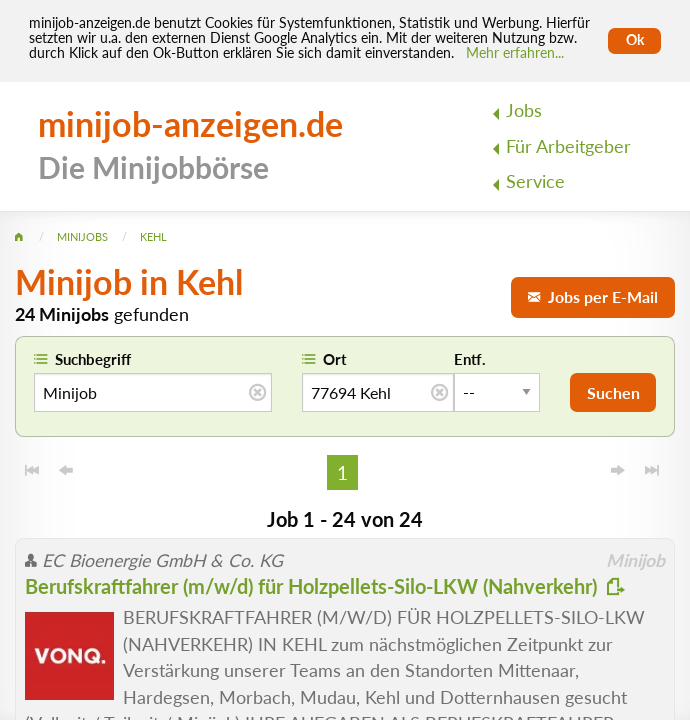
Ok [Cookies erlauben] (635, 40)
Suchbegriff (93, 359)
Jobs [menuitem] (524, 110)
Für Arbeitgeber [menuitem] (568, 146)
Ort (335, 359)
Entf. (470, 359)
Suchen (613, 392)
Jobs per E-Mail (593, 296)
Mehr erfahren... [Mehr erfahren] (515, 53)
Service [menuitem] (535, 181)
